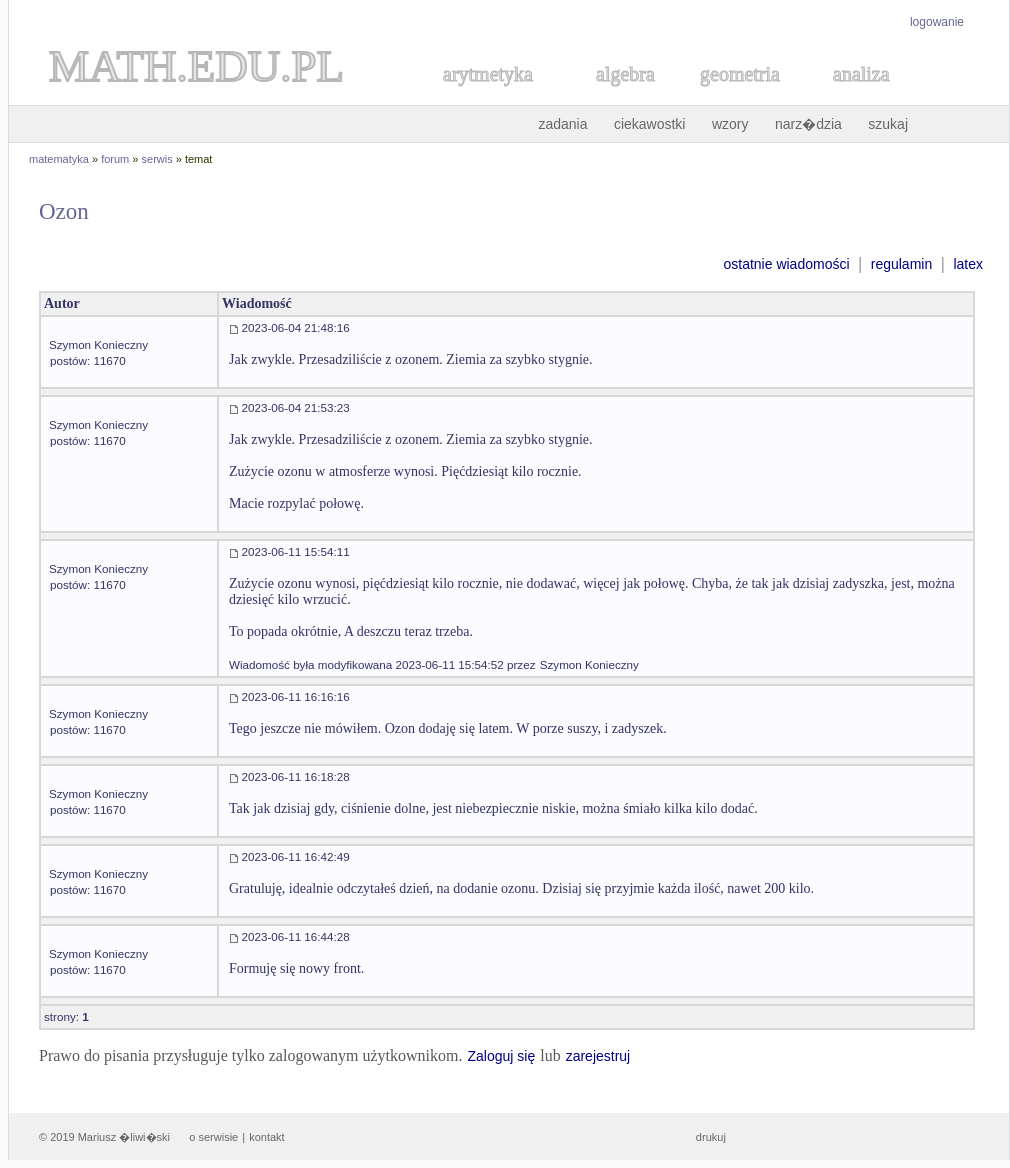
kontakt (266, 1137)
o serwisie (213, 1137)
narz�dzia (808, 124)
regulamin (901, 264)
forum (115, 159)
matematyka (59, 159)
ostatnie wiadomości (786, 264)
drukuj (711, 1137)
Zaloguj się (501, 1056)
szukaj (888, 124)
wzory (730, 124)
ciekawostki (650, 124)
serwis (157, 159)
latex (968, 264)
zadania (562, 124)
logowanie (937, 22)
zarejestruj (598, 1056)
